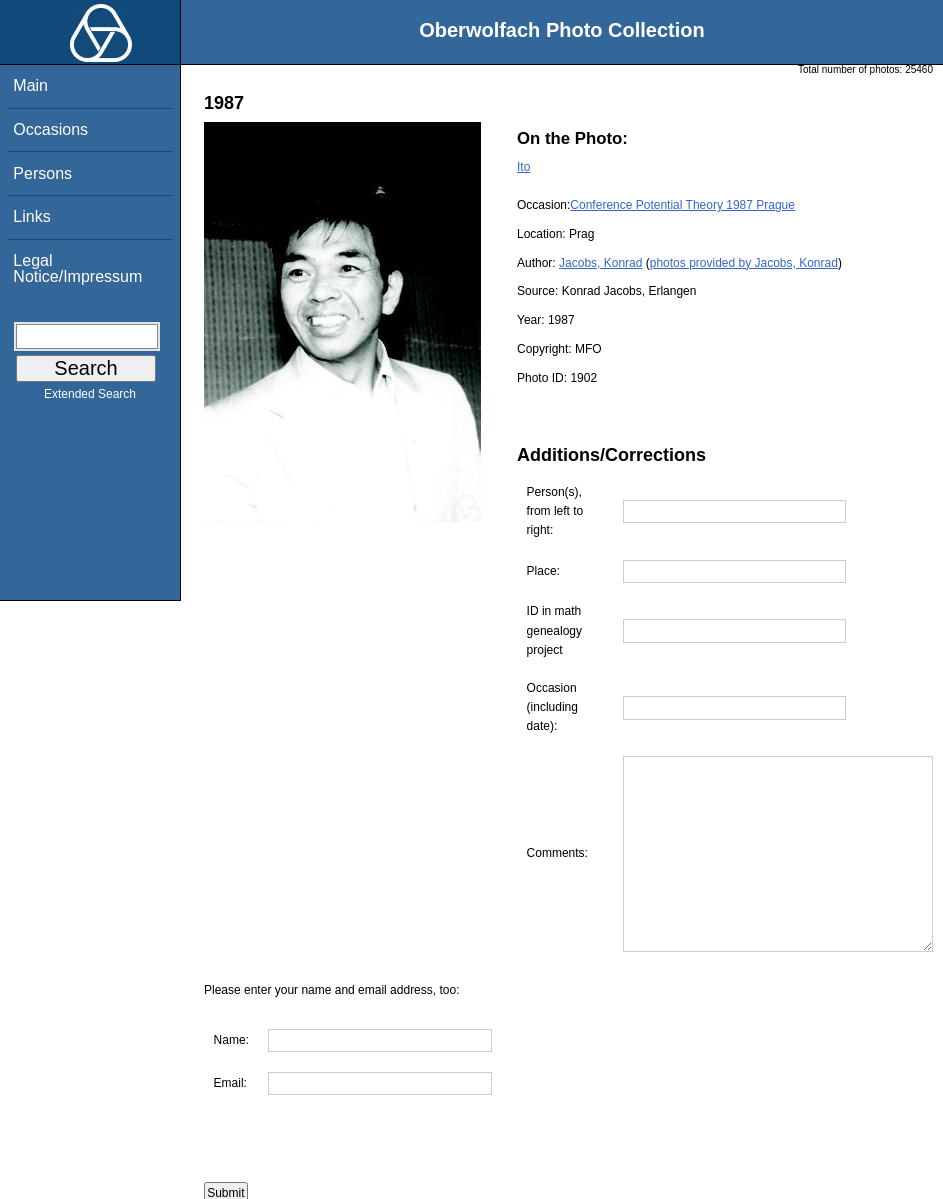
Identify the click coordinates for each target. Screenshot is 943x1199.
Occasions (50, 129)
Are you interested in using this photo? (326, 1189)
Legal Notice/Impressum (77, 268)
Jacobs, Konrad (600, 263)
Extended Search (90, 398)
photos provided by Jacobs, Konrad (744, 263)
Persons (42, 173)
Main (30, 85)
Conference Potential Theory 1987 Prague (682, 205)
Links (31, 216)
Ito (523, 167)
